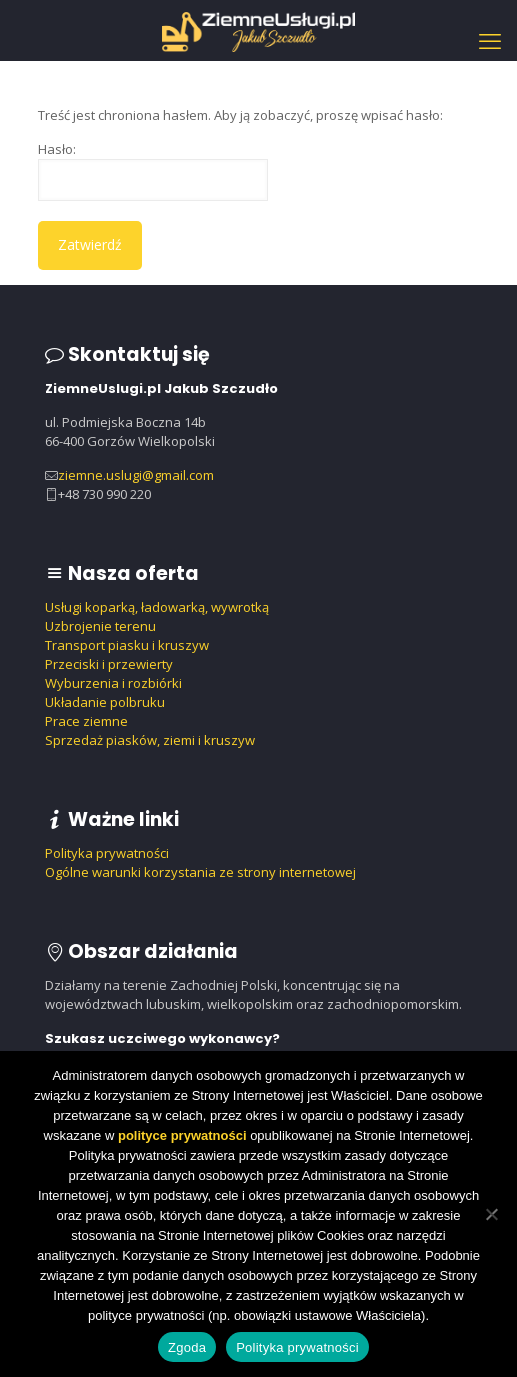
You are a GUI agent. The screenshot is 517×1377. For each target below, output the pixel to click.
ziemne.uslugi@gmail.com (136, 475)
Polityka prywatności (107, 853)
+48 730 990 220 (104, 494)
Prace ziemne (86, 721)
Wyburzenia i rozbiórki (113, 683)
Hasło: (153, 170)
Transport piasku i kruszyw (127, 645)
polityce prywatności (182, 1135)
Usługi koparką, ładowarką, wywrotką (157, 607)
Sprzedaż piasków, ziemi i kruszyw (150, 740)
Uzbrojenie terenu (100, 626)
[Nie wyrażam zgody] (492, 1214)
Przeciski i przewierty (109, 664)
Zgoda (187, 1347)
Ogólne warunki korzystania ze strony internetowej (200, 872)
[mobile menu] (490, 40)
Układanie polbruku (105, 702)
